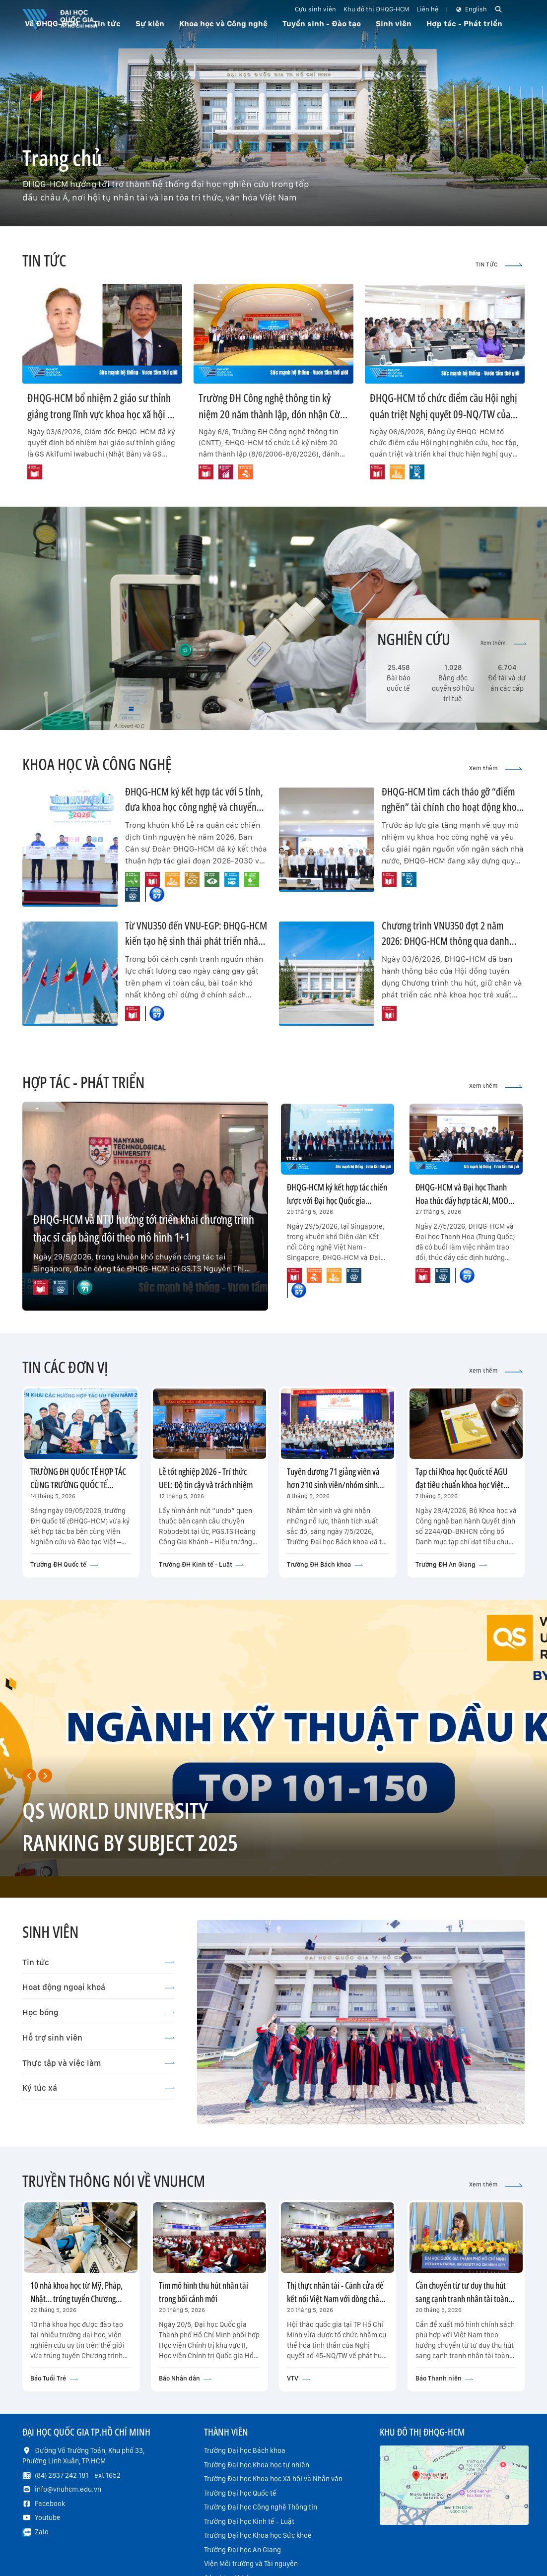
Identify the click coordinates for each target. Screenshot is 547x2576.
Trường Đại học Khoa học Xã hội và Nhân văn (273, 2479)
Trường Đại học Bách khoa (244, 2450)
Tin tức (98, 1962)
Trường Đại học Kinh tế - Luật (249, 2521)
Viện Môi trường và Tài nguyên (251, 2564)
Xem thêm (503, 643)
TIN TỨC (499, 264)
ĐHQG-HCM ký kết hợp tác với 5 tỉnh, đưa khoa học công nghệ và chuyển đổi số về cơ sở (194, 807)
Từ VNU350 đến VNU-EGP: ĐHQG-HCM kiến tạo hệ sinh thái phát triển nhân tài (196, 941)
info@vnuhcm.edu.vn (68, 2489)
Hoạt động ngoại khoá (98, 1987)
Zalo (42, 2532)
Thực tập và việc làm (98, 2063)
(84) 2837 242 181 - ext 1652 (78, 2475)
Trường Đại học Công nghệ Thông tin (260, 2507)
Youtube (48, 2517)
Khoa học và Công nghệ (223, 23)
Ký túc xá (98, 2088)
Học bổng (98, 2012)
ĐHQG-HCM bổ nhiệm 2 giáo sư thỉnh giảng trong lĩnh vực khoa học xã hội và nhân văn (101, 414)
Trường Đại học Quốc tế (240, 2493)
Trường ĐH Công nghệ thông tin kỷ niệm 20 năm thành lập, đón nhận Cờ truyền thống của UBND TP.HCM (269, 414)
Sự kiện (150, 23)
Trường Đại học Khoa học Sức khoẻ (258, 2535)
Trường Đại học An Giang (242, 2550)
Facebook (50, 2504)
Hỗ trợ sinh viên (98, 2038)
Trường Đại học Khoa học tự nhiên (256, 2465)
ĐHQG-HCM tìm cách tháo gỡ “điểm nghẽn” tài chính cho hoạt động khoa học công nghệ (451, 807)
